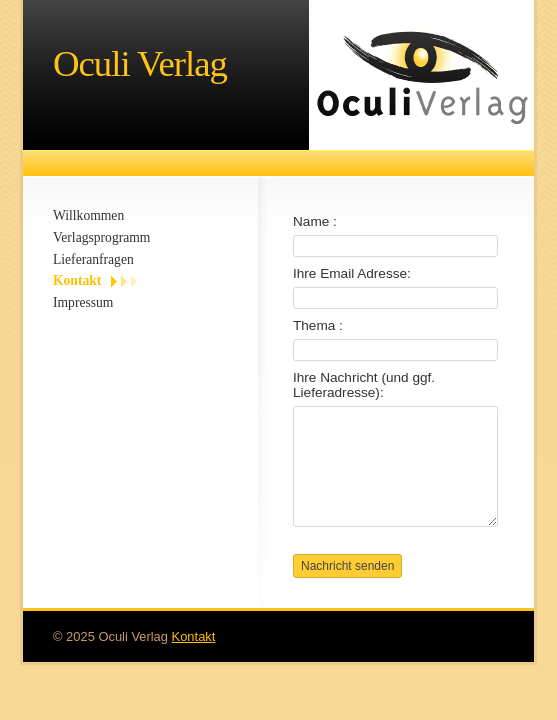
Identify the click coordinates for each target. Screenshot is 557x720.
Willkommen (88, 215)
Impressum (83, 302)
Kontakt (77, 280)
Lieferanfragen (93, 259)
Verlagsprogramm (101, 237)
